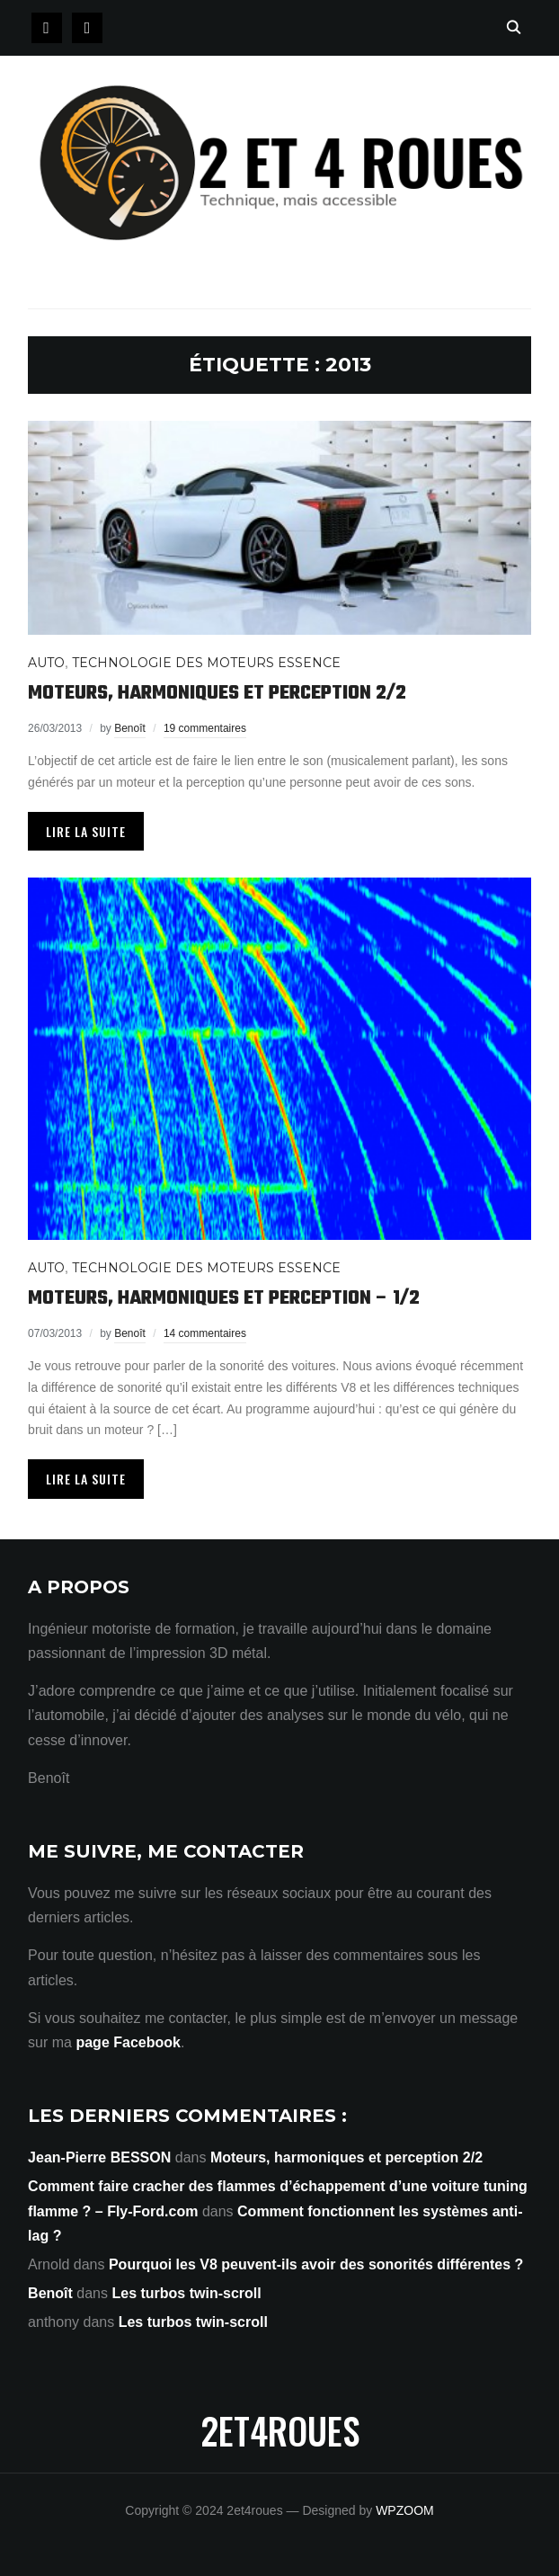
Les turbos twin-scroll (186, 2293)
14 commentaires (205, 1333)
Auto (46, 663)
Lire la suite (86, 831)
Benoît (130, 728)
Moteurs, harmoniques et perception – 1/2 (224, 1298)
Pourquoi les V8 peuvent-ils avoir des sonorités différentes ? (316, 2264)
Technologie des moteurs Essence (206, 663)
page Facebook (127, 2042)
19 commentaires (205, 728)
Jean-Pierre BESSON (99, 2157)
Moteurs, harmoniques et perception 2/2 (217, 693)
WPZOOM (405, 2510)
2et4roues (279, 2430)
